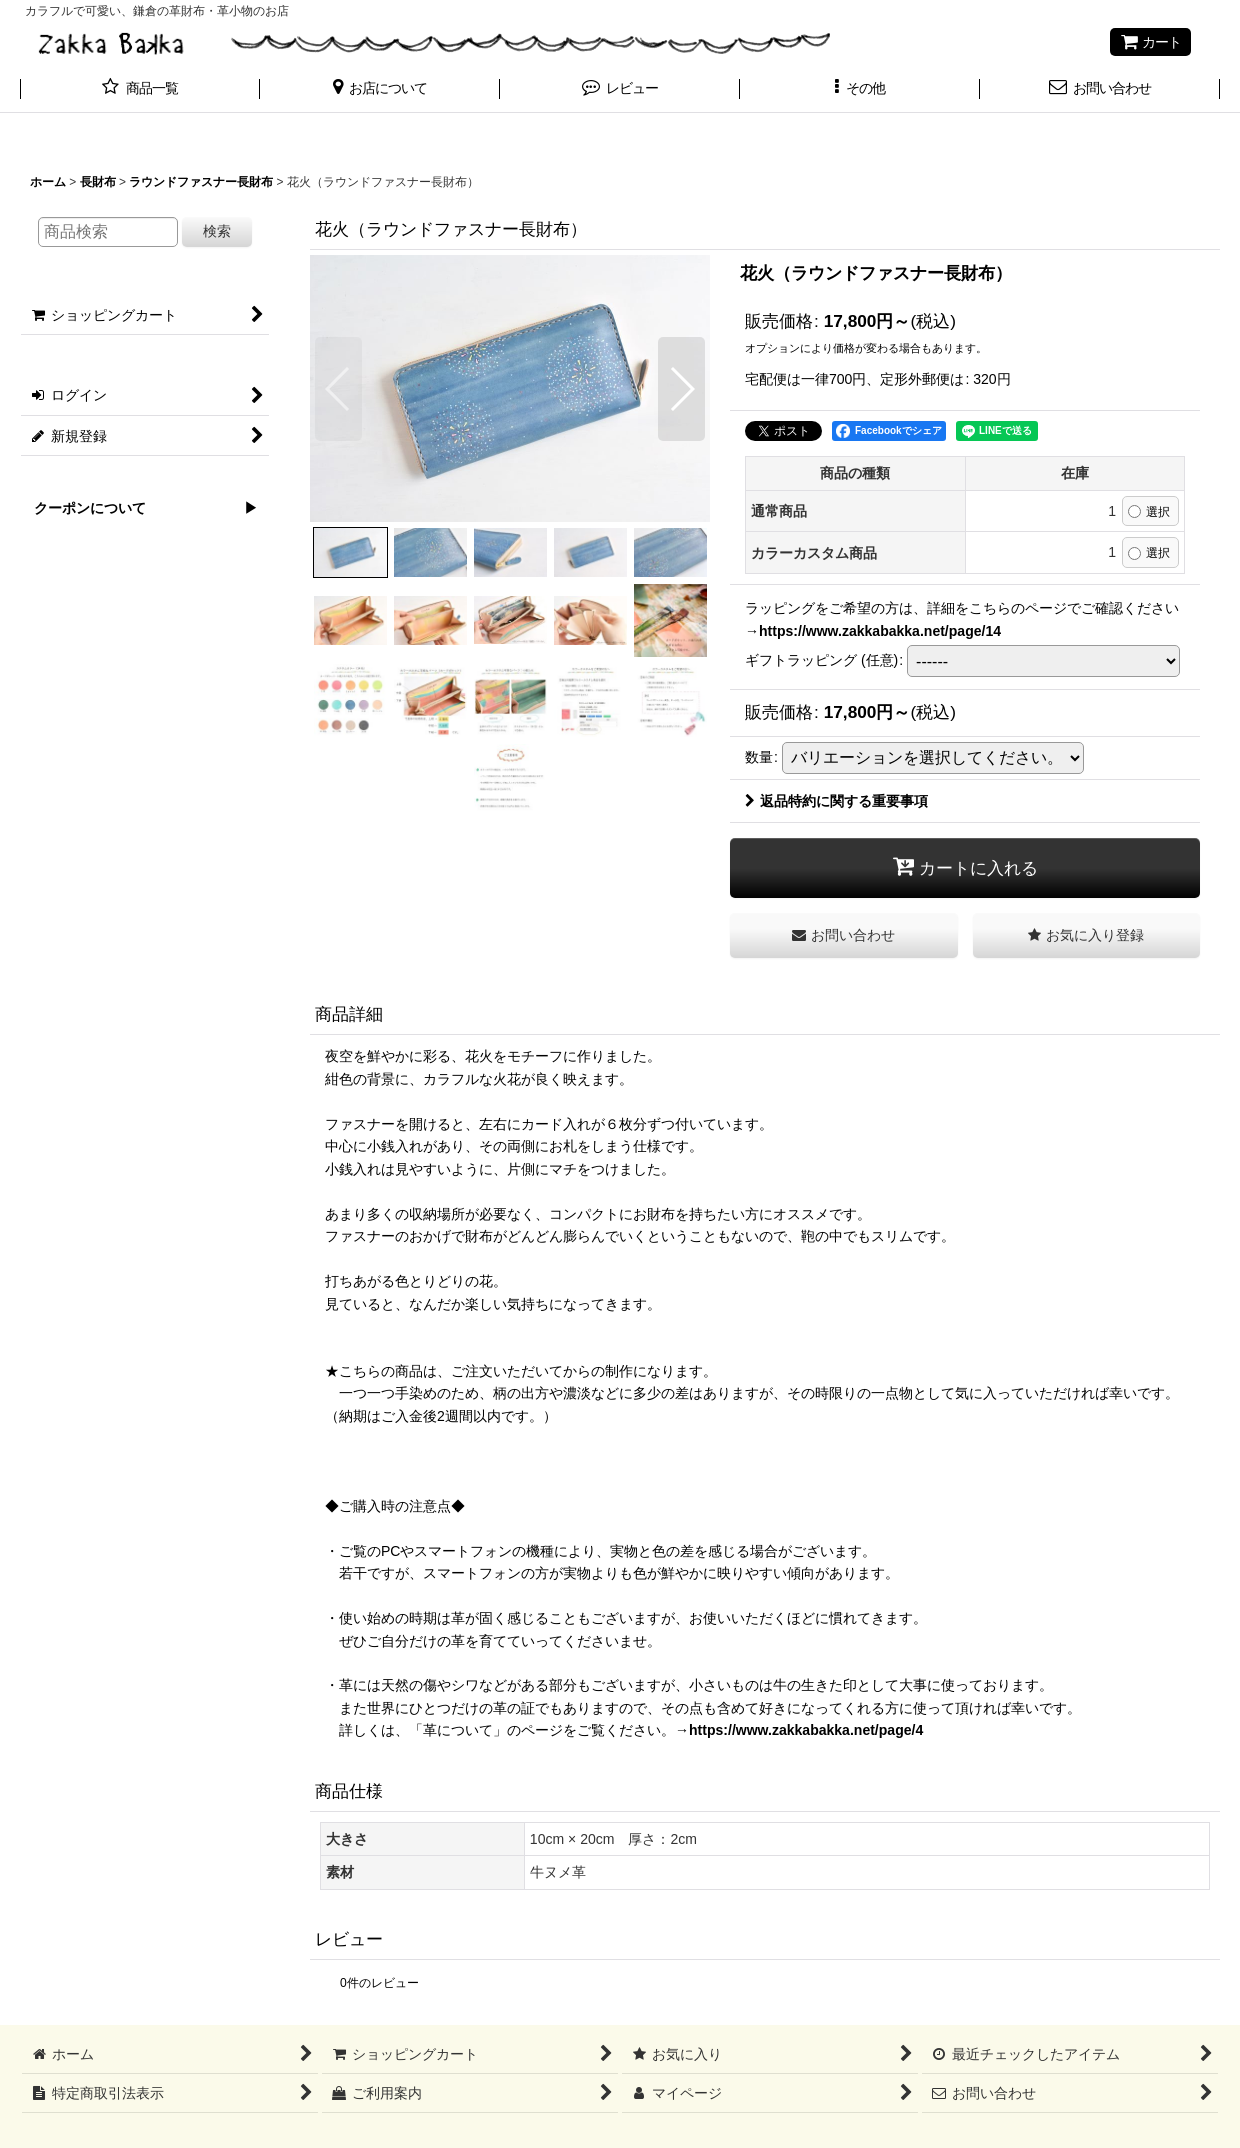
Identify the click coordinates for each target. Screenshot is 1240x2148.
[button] (380, 90)
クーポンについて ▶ (139, 508)
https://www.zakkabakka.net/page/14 (880, 631)
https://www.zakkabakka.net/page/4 (806, 1730)
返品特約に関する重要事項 (836, 801)
